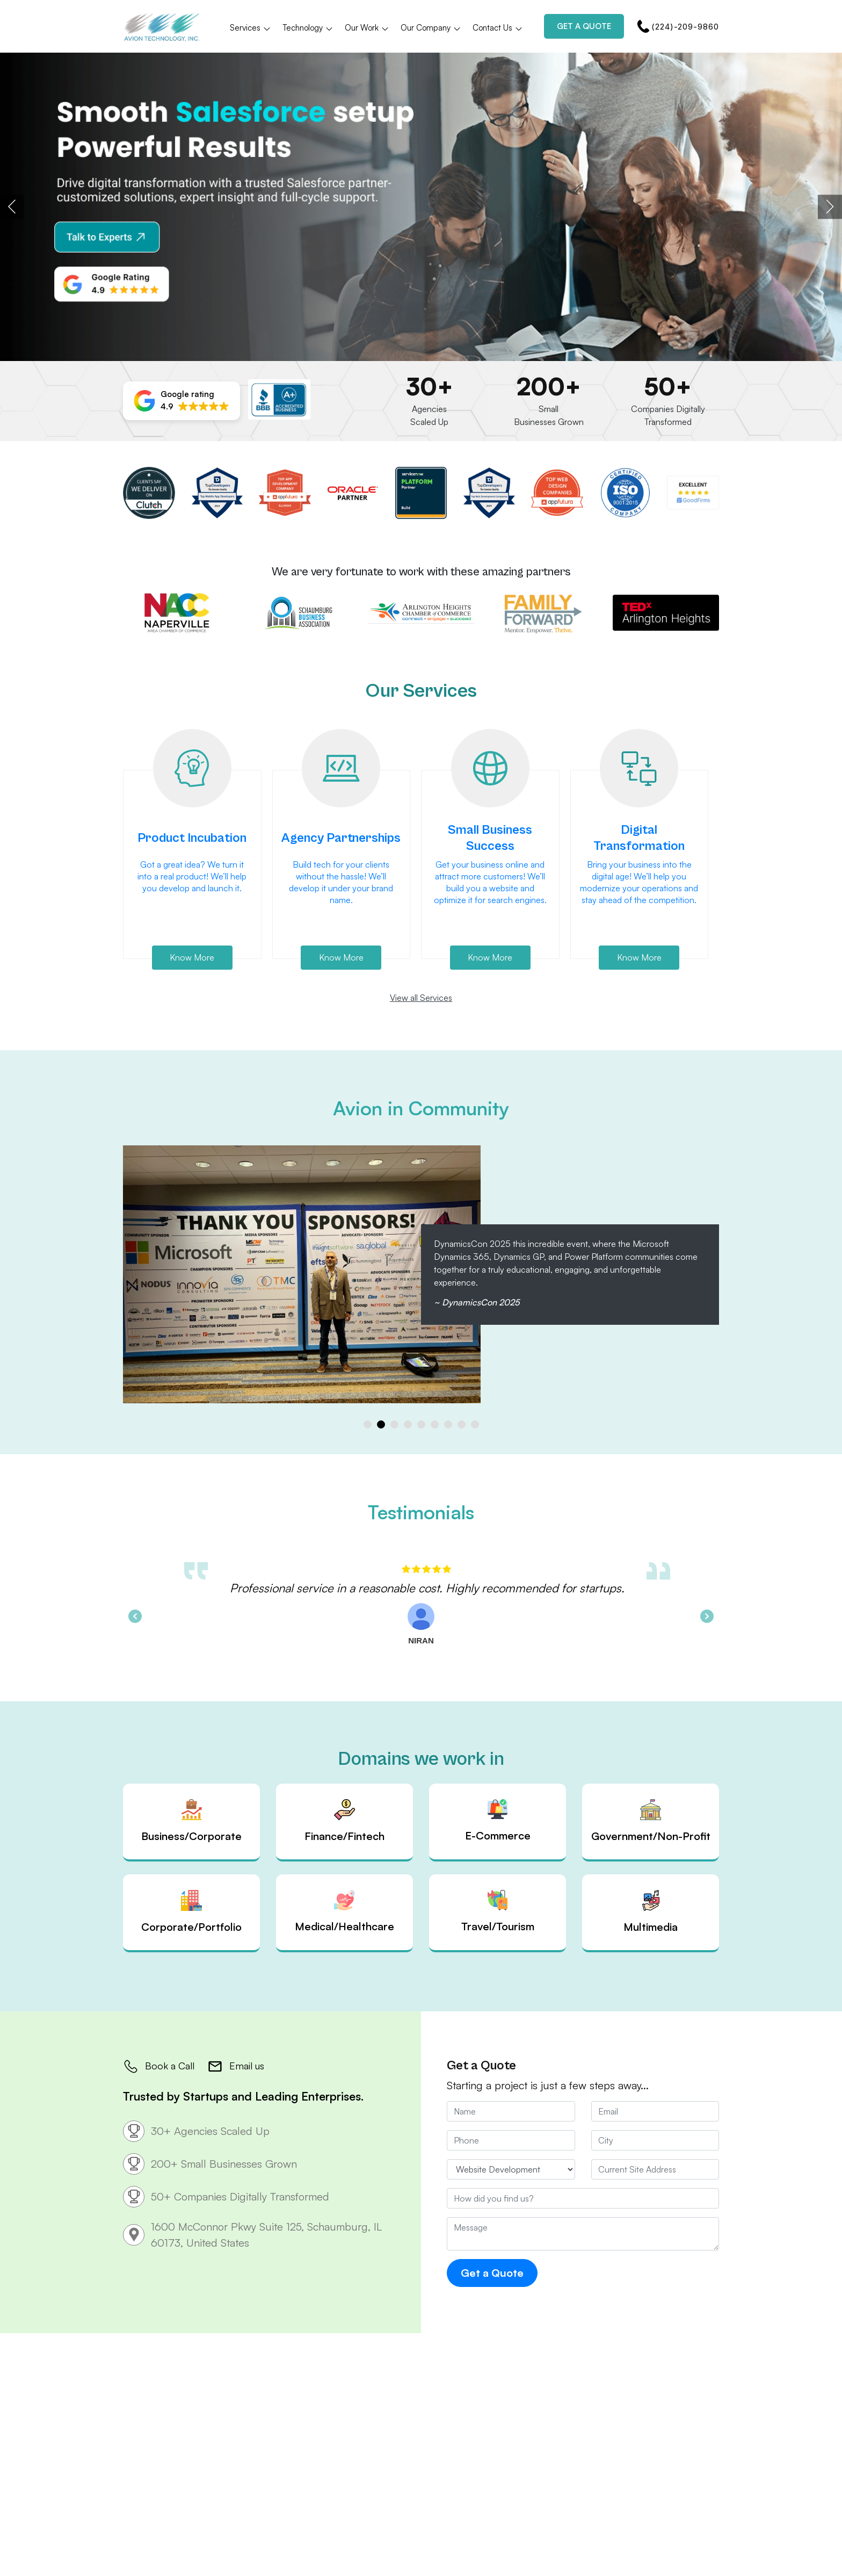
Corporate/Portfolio (191, 1911)
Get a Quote (584, 26)
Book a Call (158, 2066)
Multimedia (650, 1911)
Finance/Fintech (344, 1821)
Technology (307, 28)
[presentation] (12, 206)
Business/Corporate (191, 1821)
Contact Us (498, 28)
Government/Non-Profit (650, 1821)
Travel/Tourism (497, 1911)
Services (250, 28)
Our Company (431, 28)
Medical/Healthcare (344, 1911)
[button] (181, 400)
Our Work (367, 28)
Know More (192, 957)
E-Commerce (498, 1820)
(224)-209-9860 (678, 26)
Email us (235, 2066)
